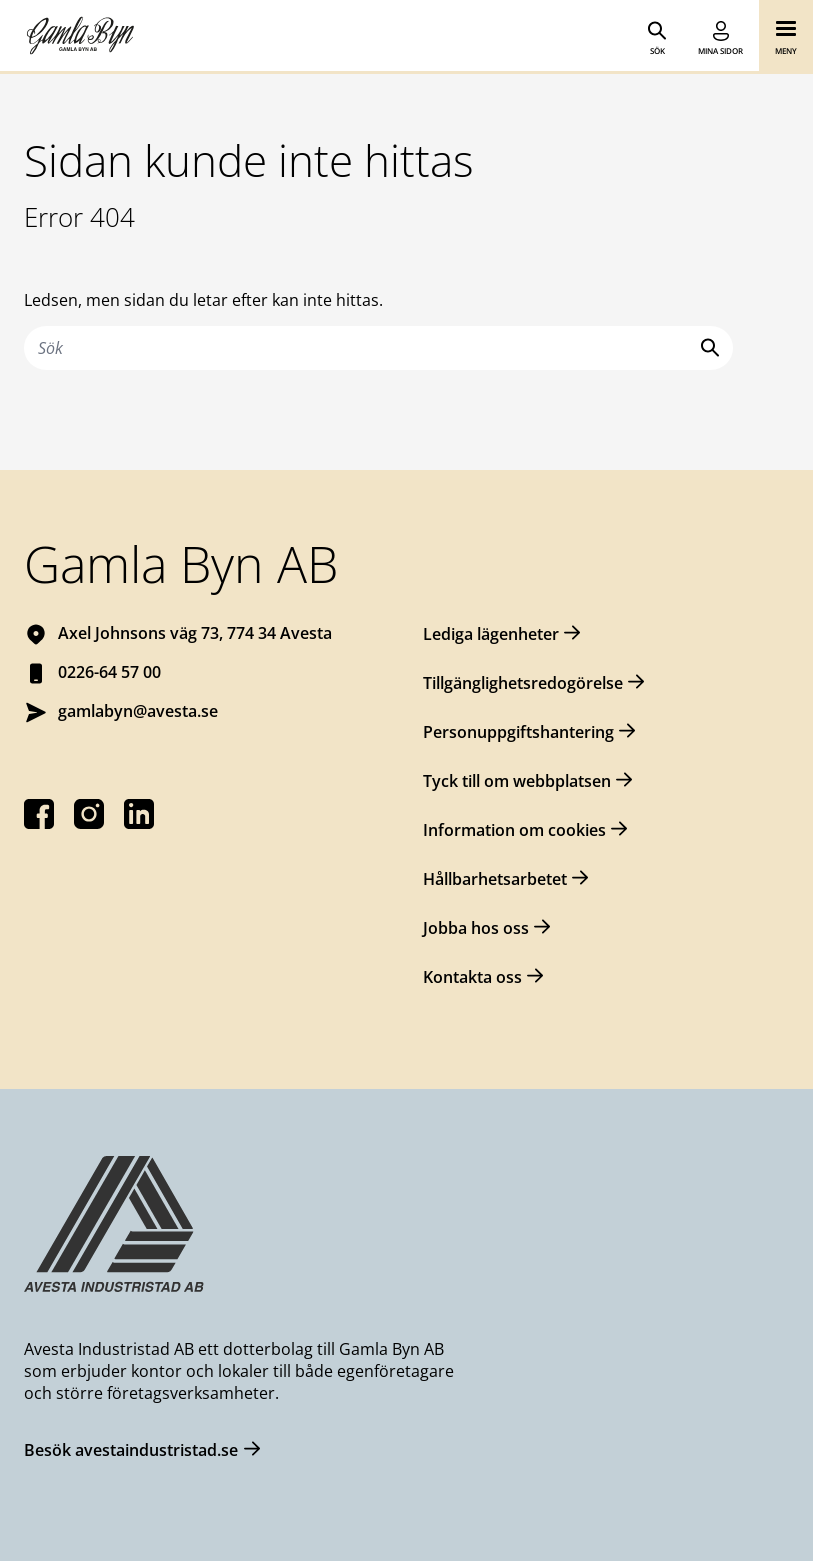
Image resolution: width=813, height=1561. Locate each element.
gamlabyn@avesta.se (138, 711)
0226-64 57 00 (109, 672)
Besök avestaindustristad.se (131, 1450)
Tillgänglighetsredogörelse (523, 683)
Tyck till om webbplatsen (517, 781)
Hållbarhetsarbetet (495, 879)
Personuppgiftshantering (518, 732)
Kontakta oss (472, 977)
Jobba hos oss (476, 928)
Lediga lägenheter (491, 634)
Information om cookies (514, 830)
